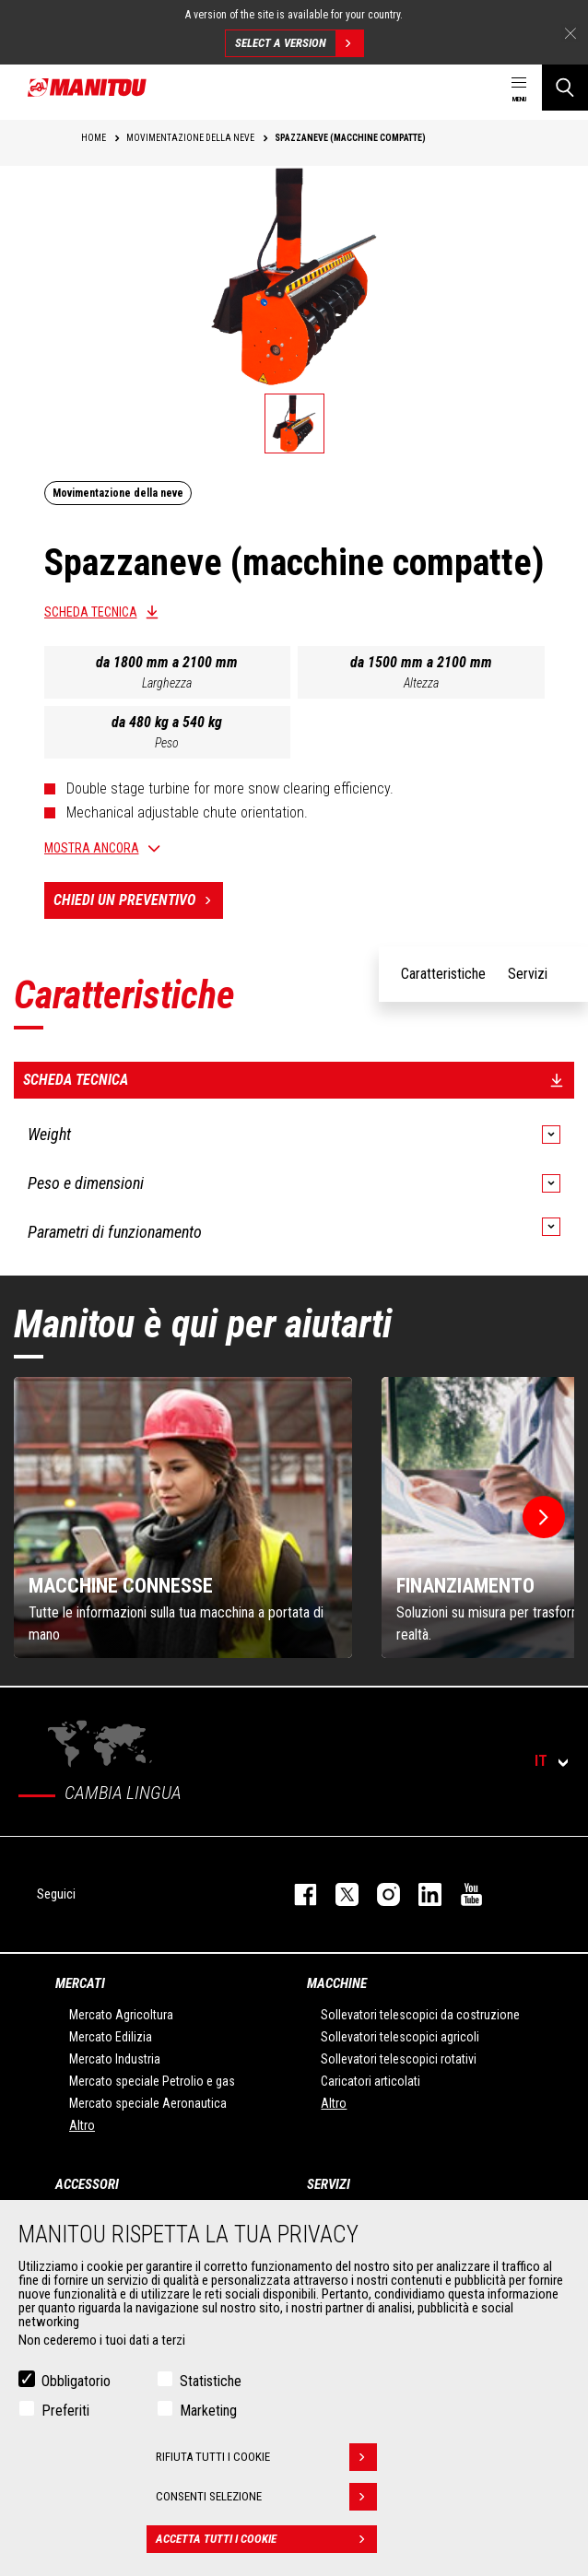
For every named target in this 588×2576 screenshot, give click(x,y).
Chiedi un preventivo (138, 900)
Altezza (421, 682)
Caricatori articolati (370, 2081)
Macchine (337, 1983)
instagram (379, 1894)
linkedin (420, 1894)
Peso (167, 742)
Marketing (208, 2410)
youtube (462, 1894)
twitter (338, 1894)
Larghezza (167, 682)
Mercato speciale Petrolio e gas (152, 2081)
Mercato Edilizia (110, 2036)
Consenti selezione (266, 2497)
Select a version (299, 43)
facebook (296, 1894)
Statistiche (210, 2381)
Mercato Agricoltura (121, 2014)
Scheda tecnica (90, 612)
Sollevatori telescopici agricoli (400, 2036)
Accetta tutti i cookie (266, 2539)
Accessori (87, 2184)
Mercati (80, 1983)
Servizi (328, 2184)
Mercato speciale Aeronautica (148, 2103)
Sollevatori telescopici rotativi (398, 2059)
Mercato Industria (114, 2059)
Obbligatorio (76, 2381)
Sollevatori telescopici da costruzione (420, 2014)
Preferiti (65, 2410)
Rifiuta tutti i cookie (266, 2457)
